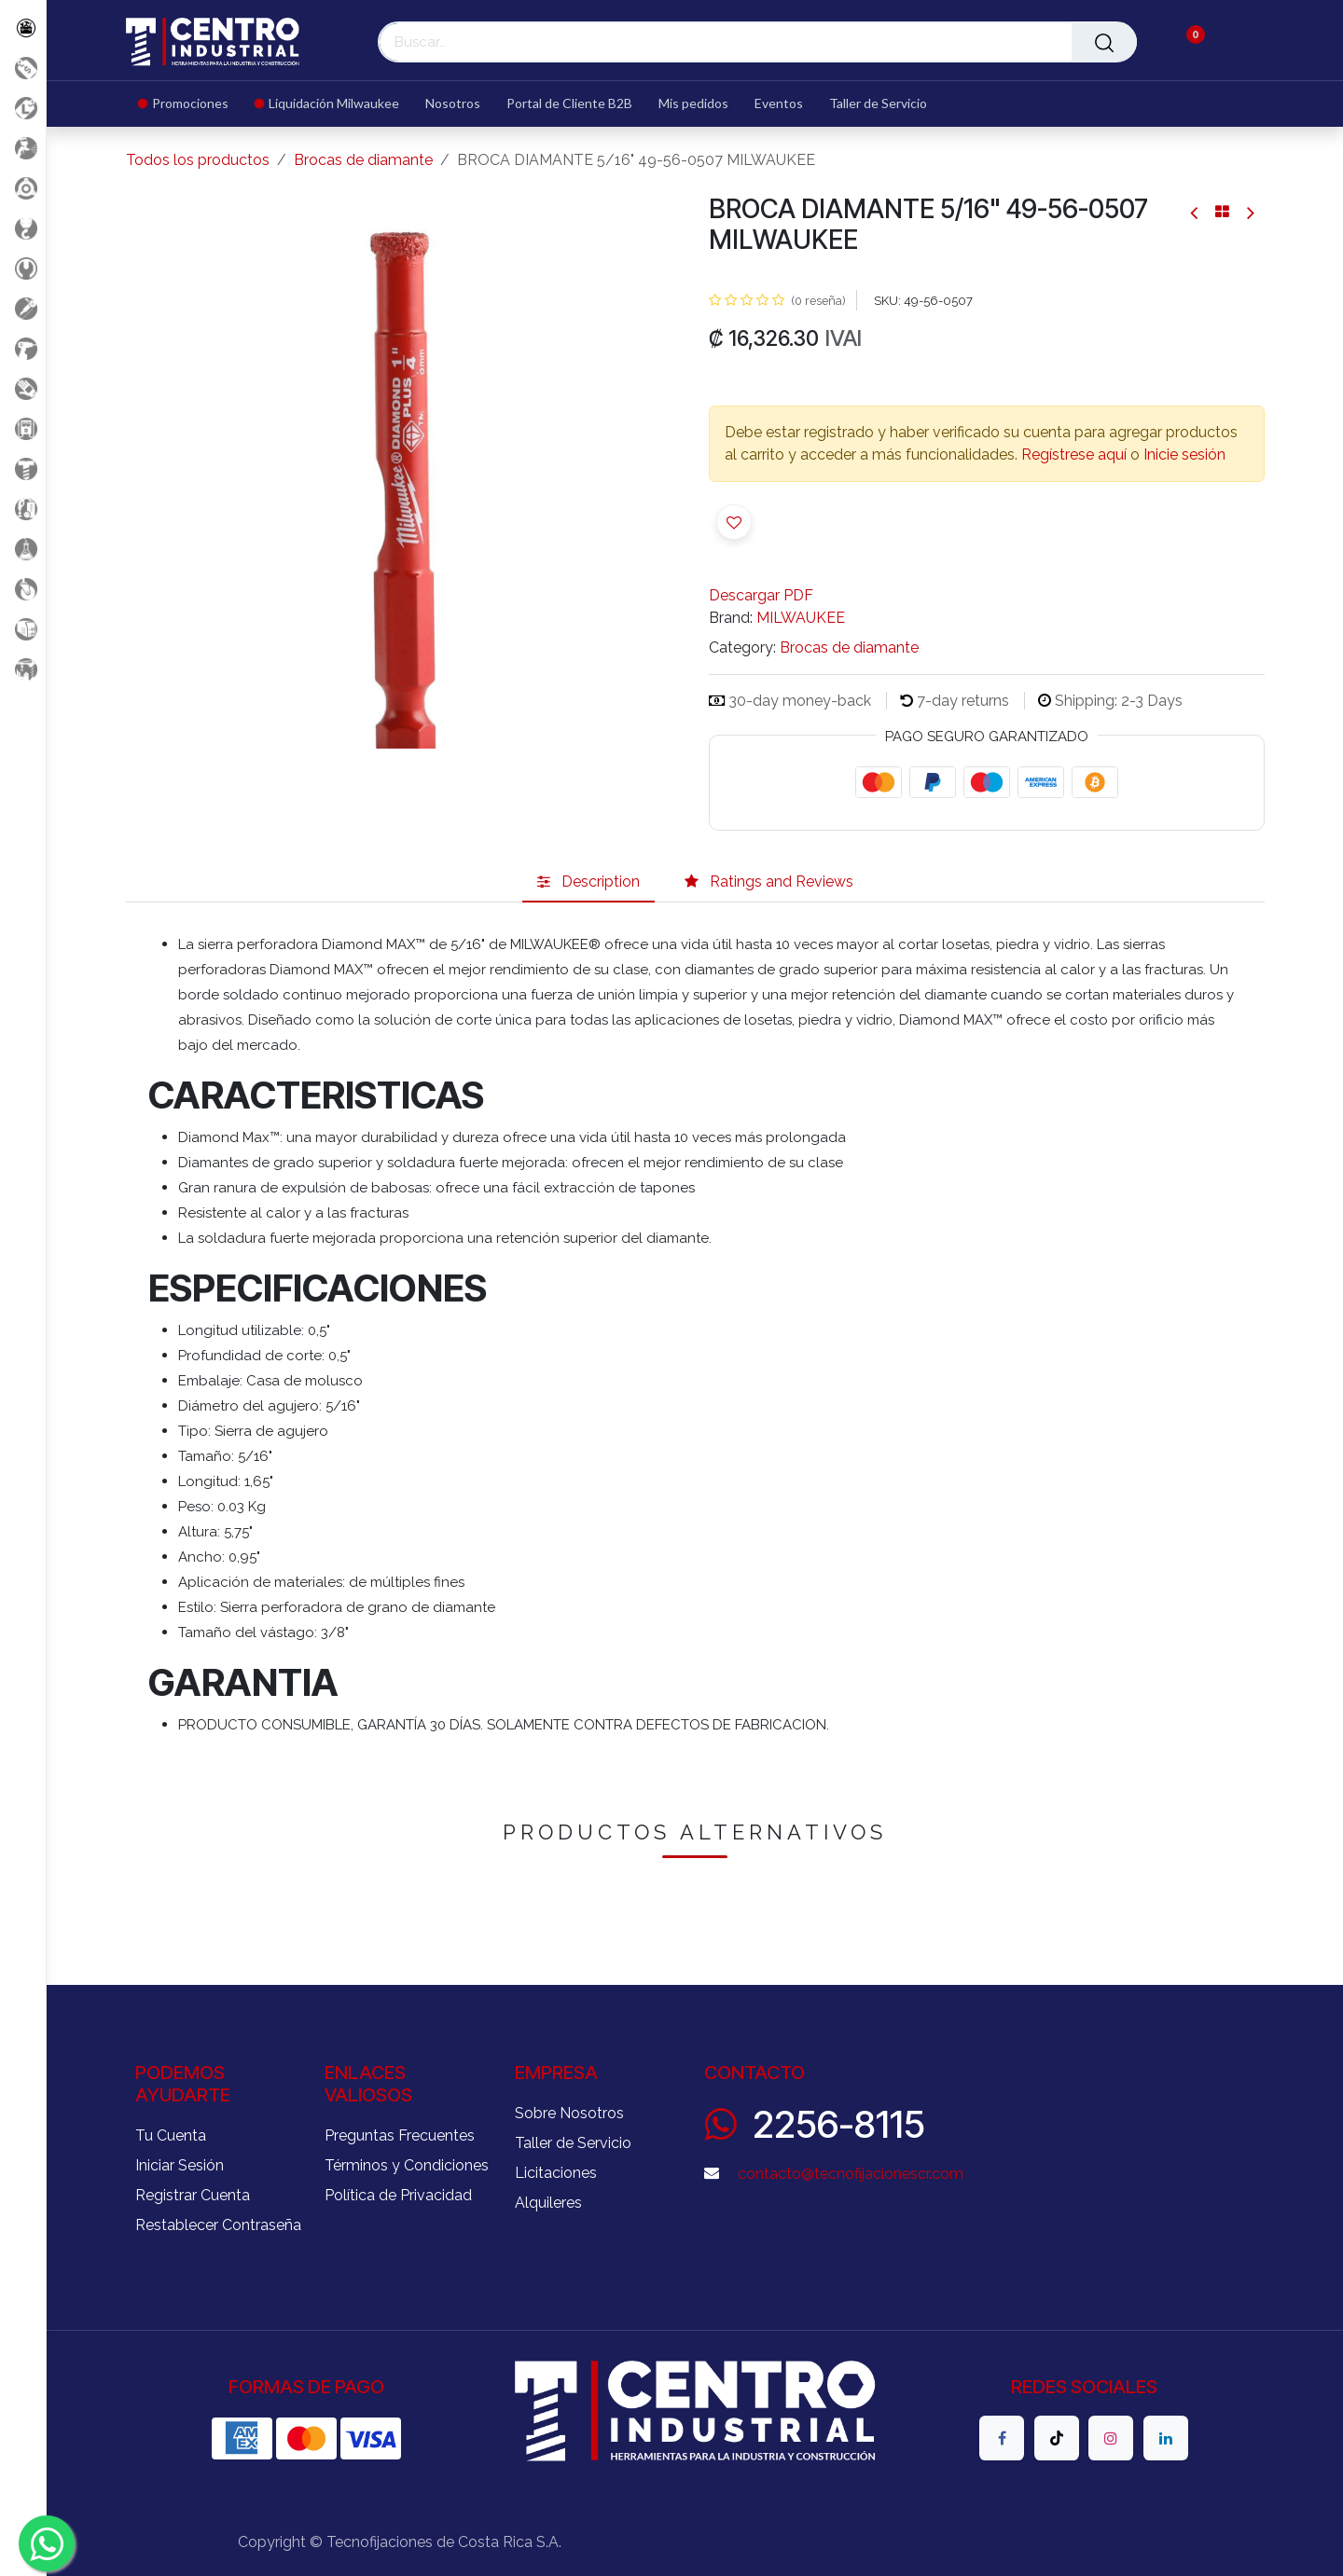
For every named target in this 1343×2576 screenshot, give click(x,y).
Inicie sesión (1184, 454)
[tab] (588, 881)
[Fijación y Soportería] (23, 468)
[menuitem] (190, 104)
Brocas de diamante (363, 160)
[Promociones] (23, 68)
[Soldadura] (23, 629)
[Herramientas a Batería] (23, 348)
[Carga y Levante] (23, 228)
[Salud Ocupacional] (23, 388)
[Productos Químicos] (23, 549)
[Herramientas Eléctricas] (23, 308)
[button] (734, 522)
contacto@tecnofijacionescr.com (850, 2174)
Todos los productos (198, 160)
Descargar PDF (761, 595)
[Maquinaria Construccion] (23, 669)
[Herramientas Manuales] (23, 268)
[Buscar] (1104, 42)
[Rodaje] (23, 589)
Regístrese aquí (1074, 454)
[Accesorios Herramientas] (23, 188)
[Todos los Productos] (23, 27)
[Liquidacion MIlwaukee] (23, 108)
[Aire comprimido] (23, 148)
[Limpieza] (23, 509)
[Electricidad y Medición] (23, 428)
